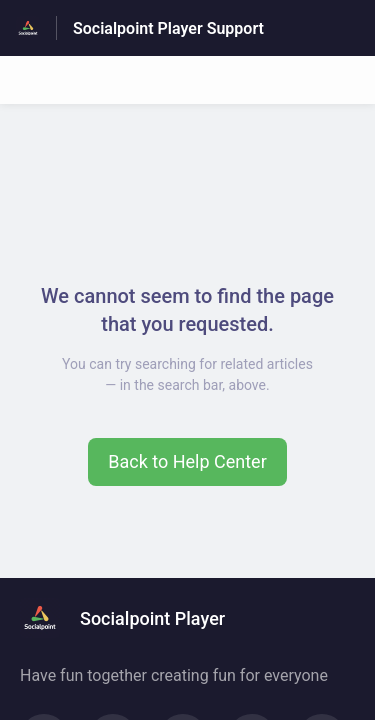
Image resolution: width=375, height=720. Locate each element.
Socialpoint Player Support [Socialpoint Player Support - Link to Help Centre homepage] (168, 28)
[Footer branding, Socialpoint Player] (132, 618)
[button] (187, 462)
